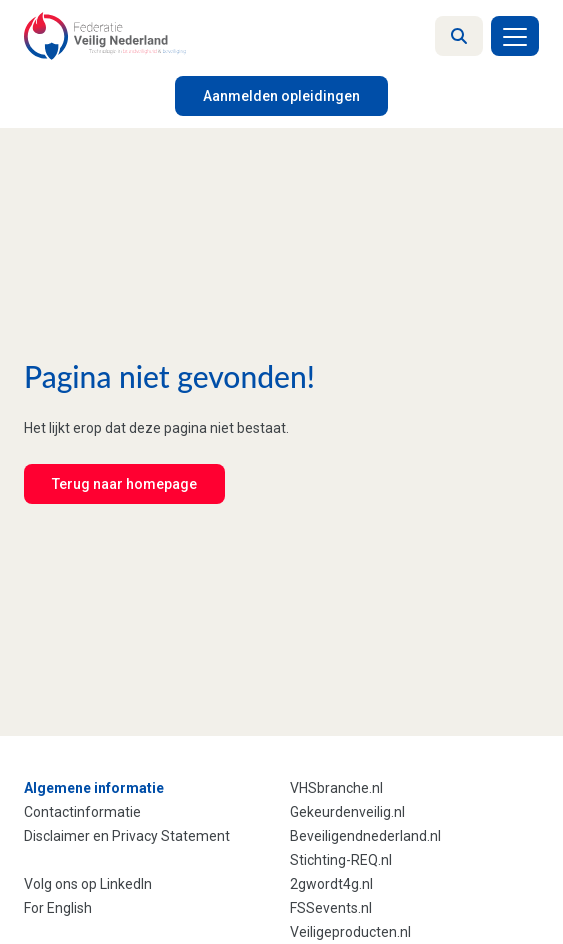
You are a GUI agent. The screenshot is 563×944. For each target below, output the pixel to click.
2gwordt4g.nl (331, 884)
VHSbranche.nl (336, 788)
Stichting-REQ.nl (341, 860)
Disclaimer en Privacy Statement (127, 836)
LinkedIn (126, 884)
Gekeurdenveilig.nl (347, 812)
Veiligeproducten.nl (350, 932)
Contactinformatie (82, 812)
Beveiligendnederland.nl (365, 836)
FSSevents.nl (331, 908)
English (69, 908)
